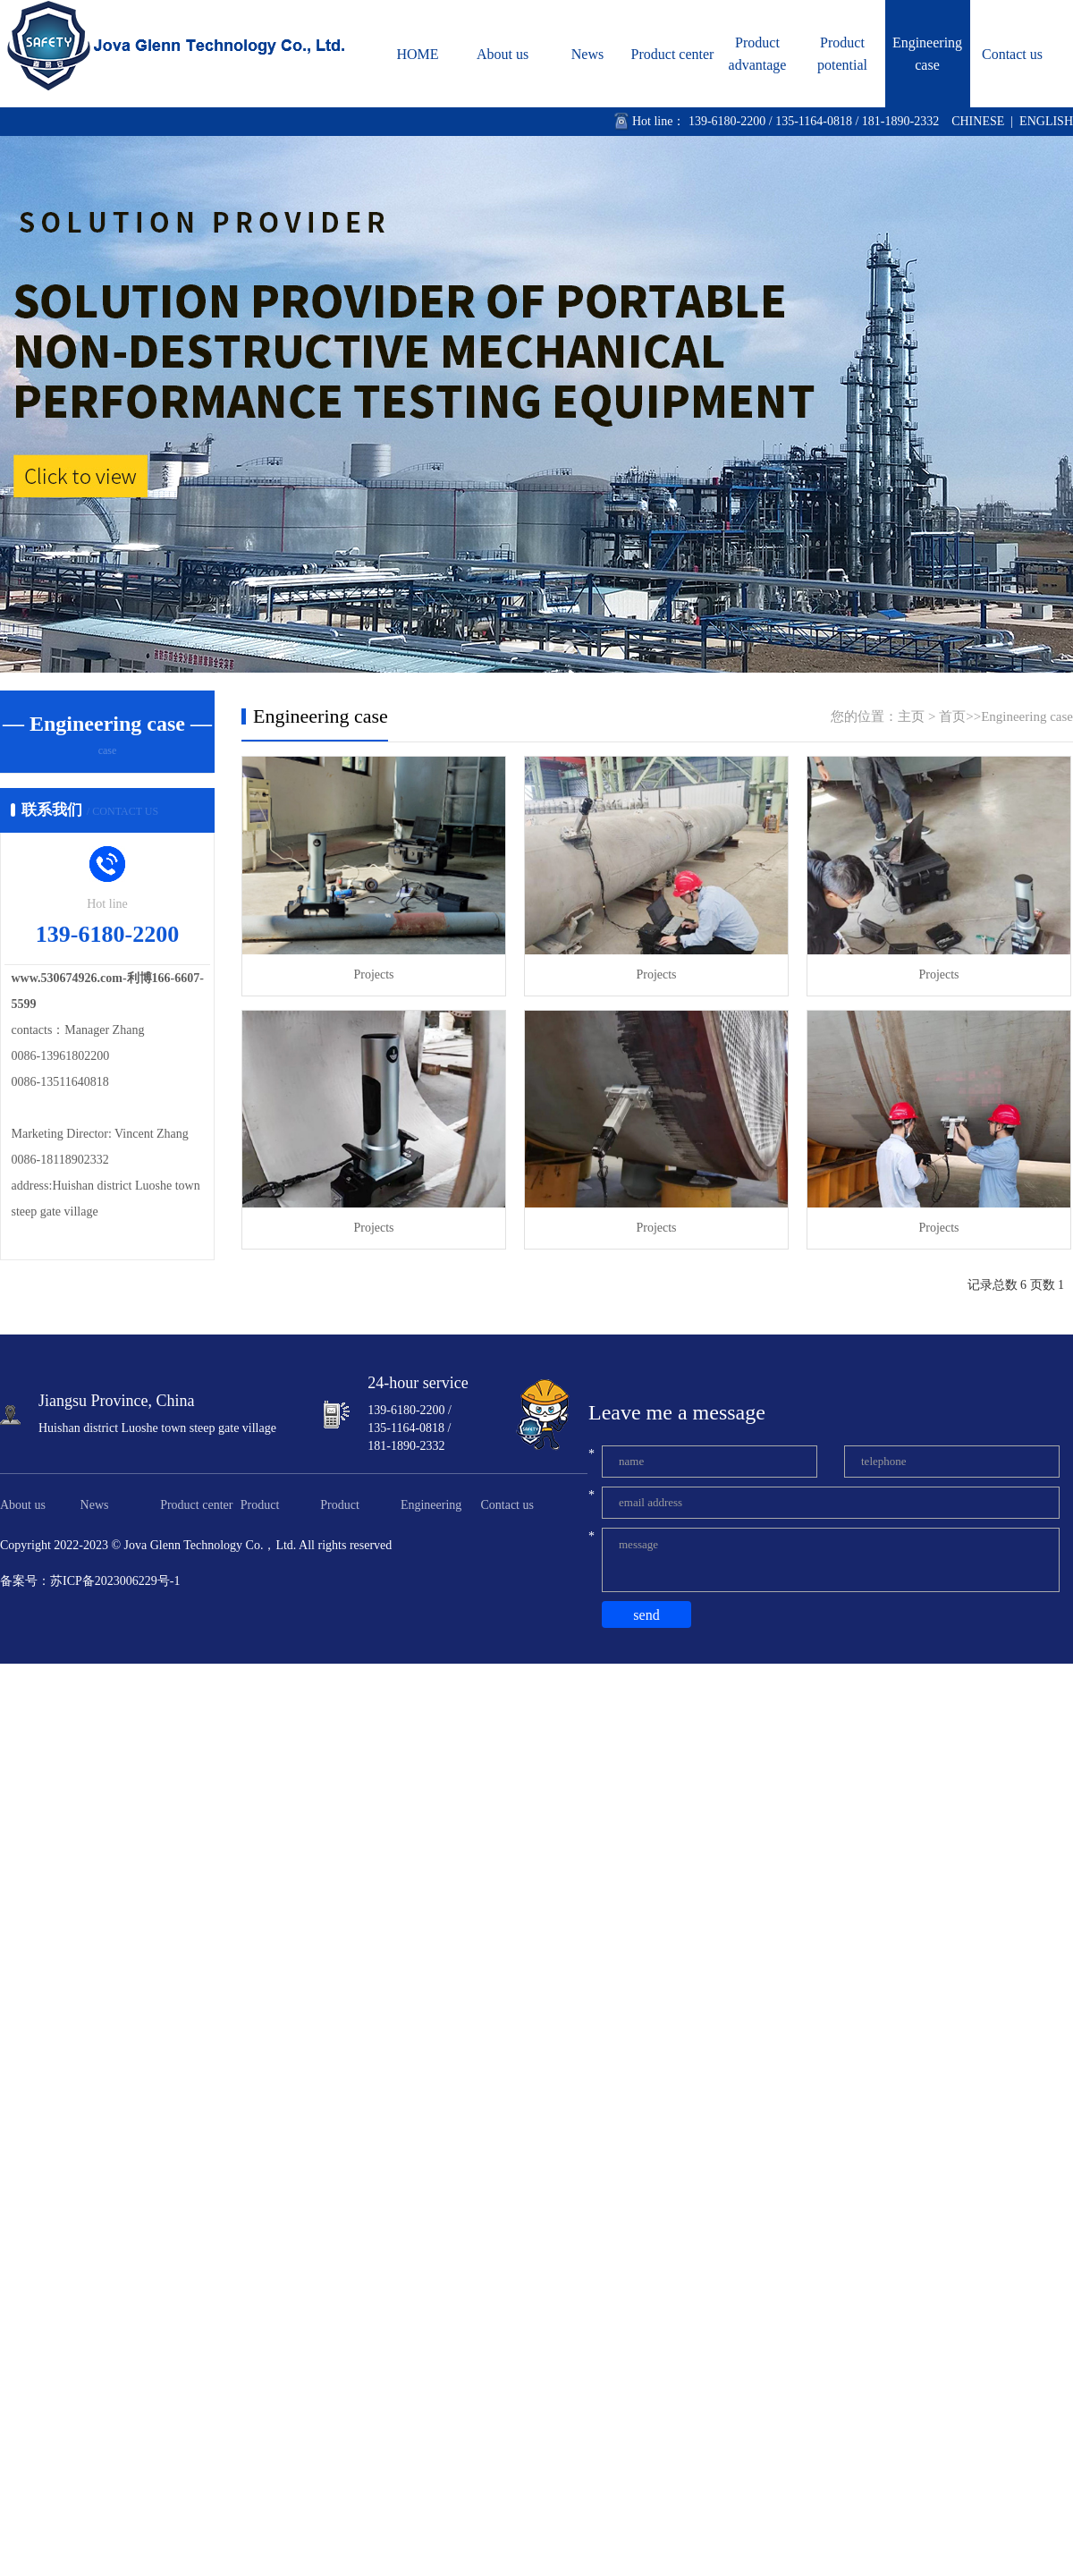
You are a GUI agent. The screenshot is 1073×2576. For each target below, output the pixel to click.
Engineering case (927, 53)
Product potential (842, 53)
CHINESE (977, 121)
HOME (417, 54)
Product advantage (758, 53)
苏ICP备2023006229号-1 (115, 1581)
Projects (373, 974)
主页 (911, 716)
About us (502, 54)
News (587, 54)
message (831, 1560)
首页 (952, 716)
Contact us (1012, 54)
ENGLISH (1046, 121)
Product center (672, 54)
